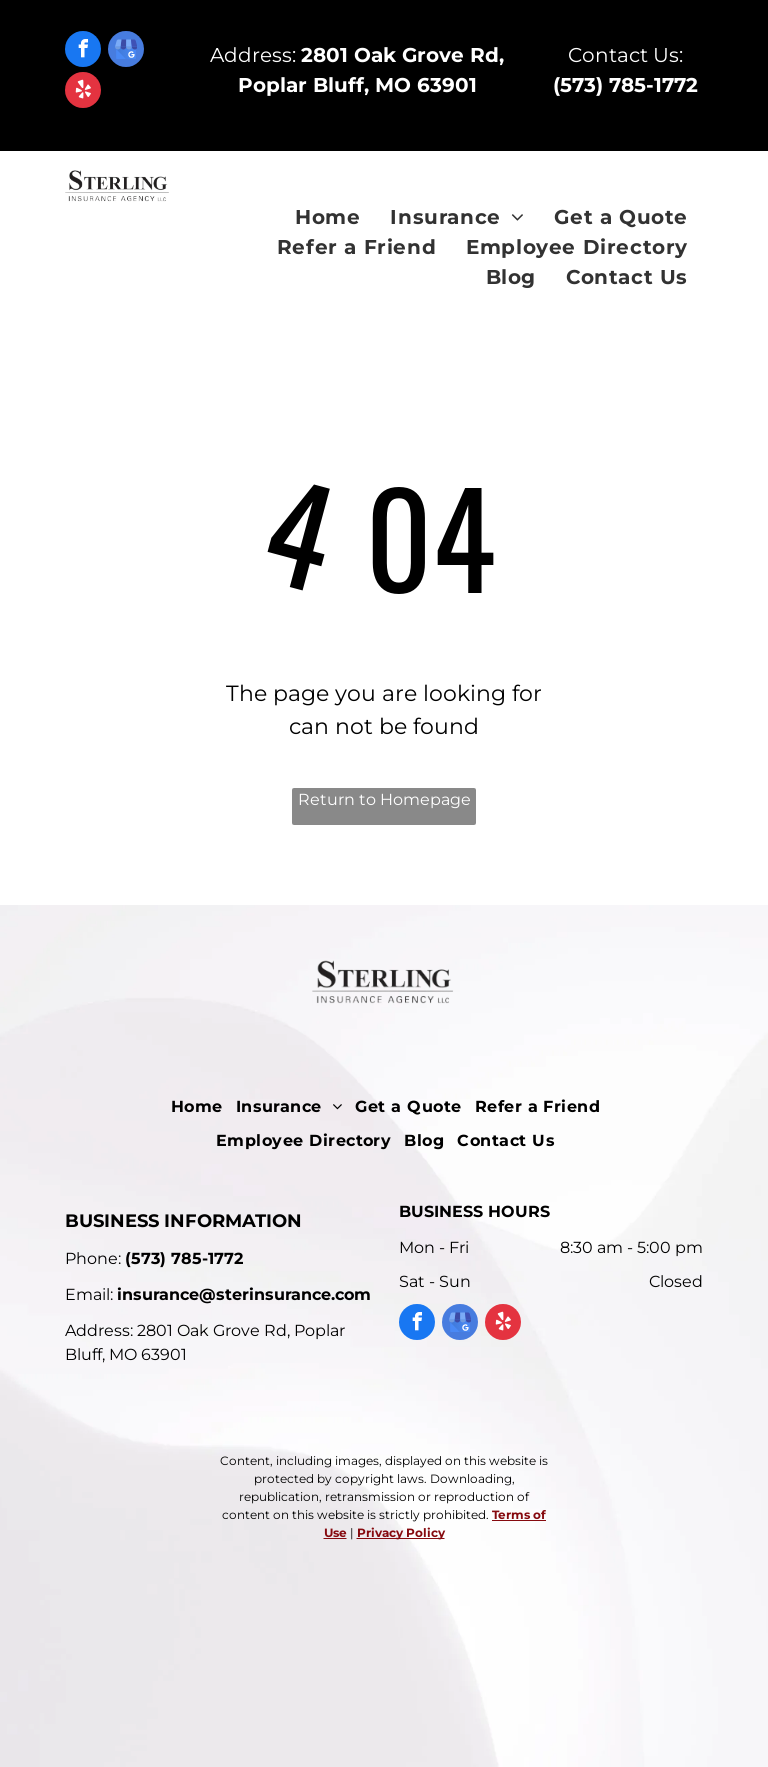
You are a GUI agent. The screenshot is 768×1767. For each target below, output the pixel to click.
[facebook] (83, 51)
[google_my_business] (126, 51)
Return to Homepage (384, 799)
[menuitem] (327, 217)
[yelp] (83, 92)
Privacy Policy (401, 1532)
